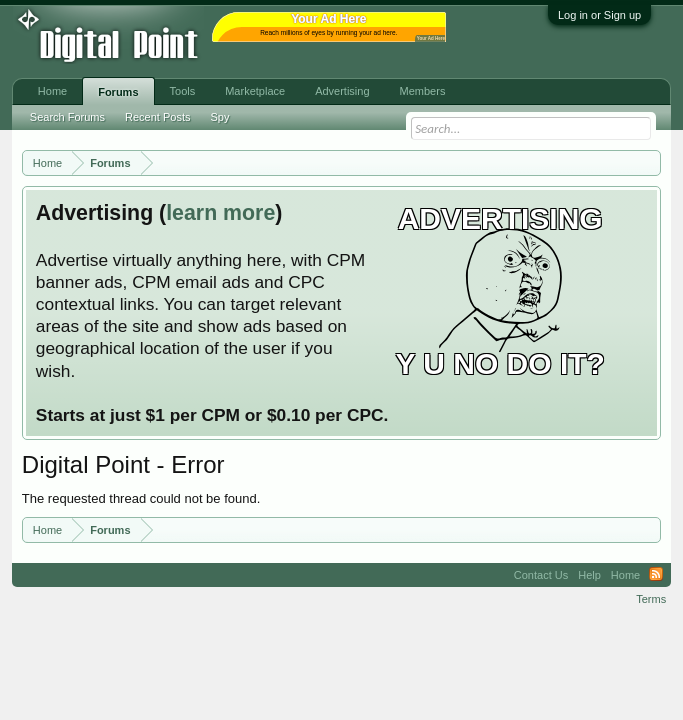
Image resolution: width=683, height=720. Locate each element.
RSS (656, 575)
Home (52, 91)
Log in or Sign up (599, 15)
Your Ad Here (431, 38)
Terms (651, 599)
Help (589, 575)
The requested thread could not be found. (141, 498)
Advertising (342, 91)
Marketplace (255, 91)
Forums (118, 92)
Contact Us (541, 575)
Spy (219, 117)
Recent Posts (157, 117)
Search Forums (67, 117)
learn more (220, 213)
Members (423, 91)
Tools (183, 91)
